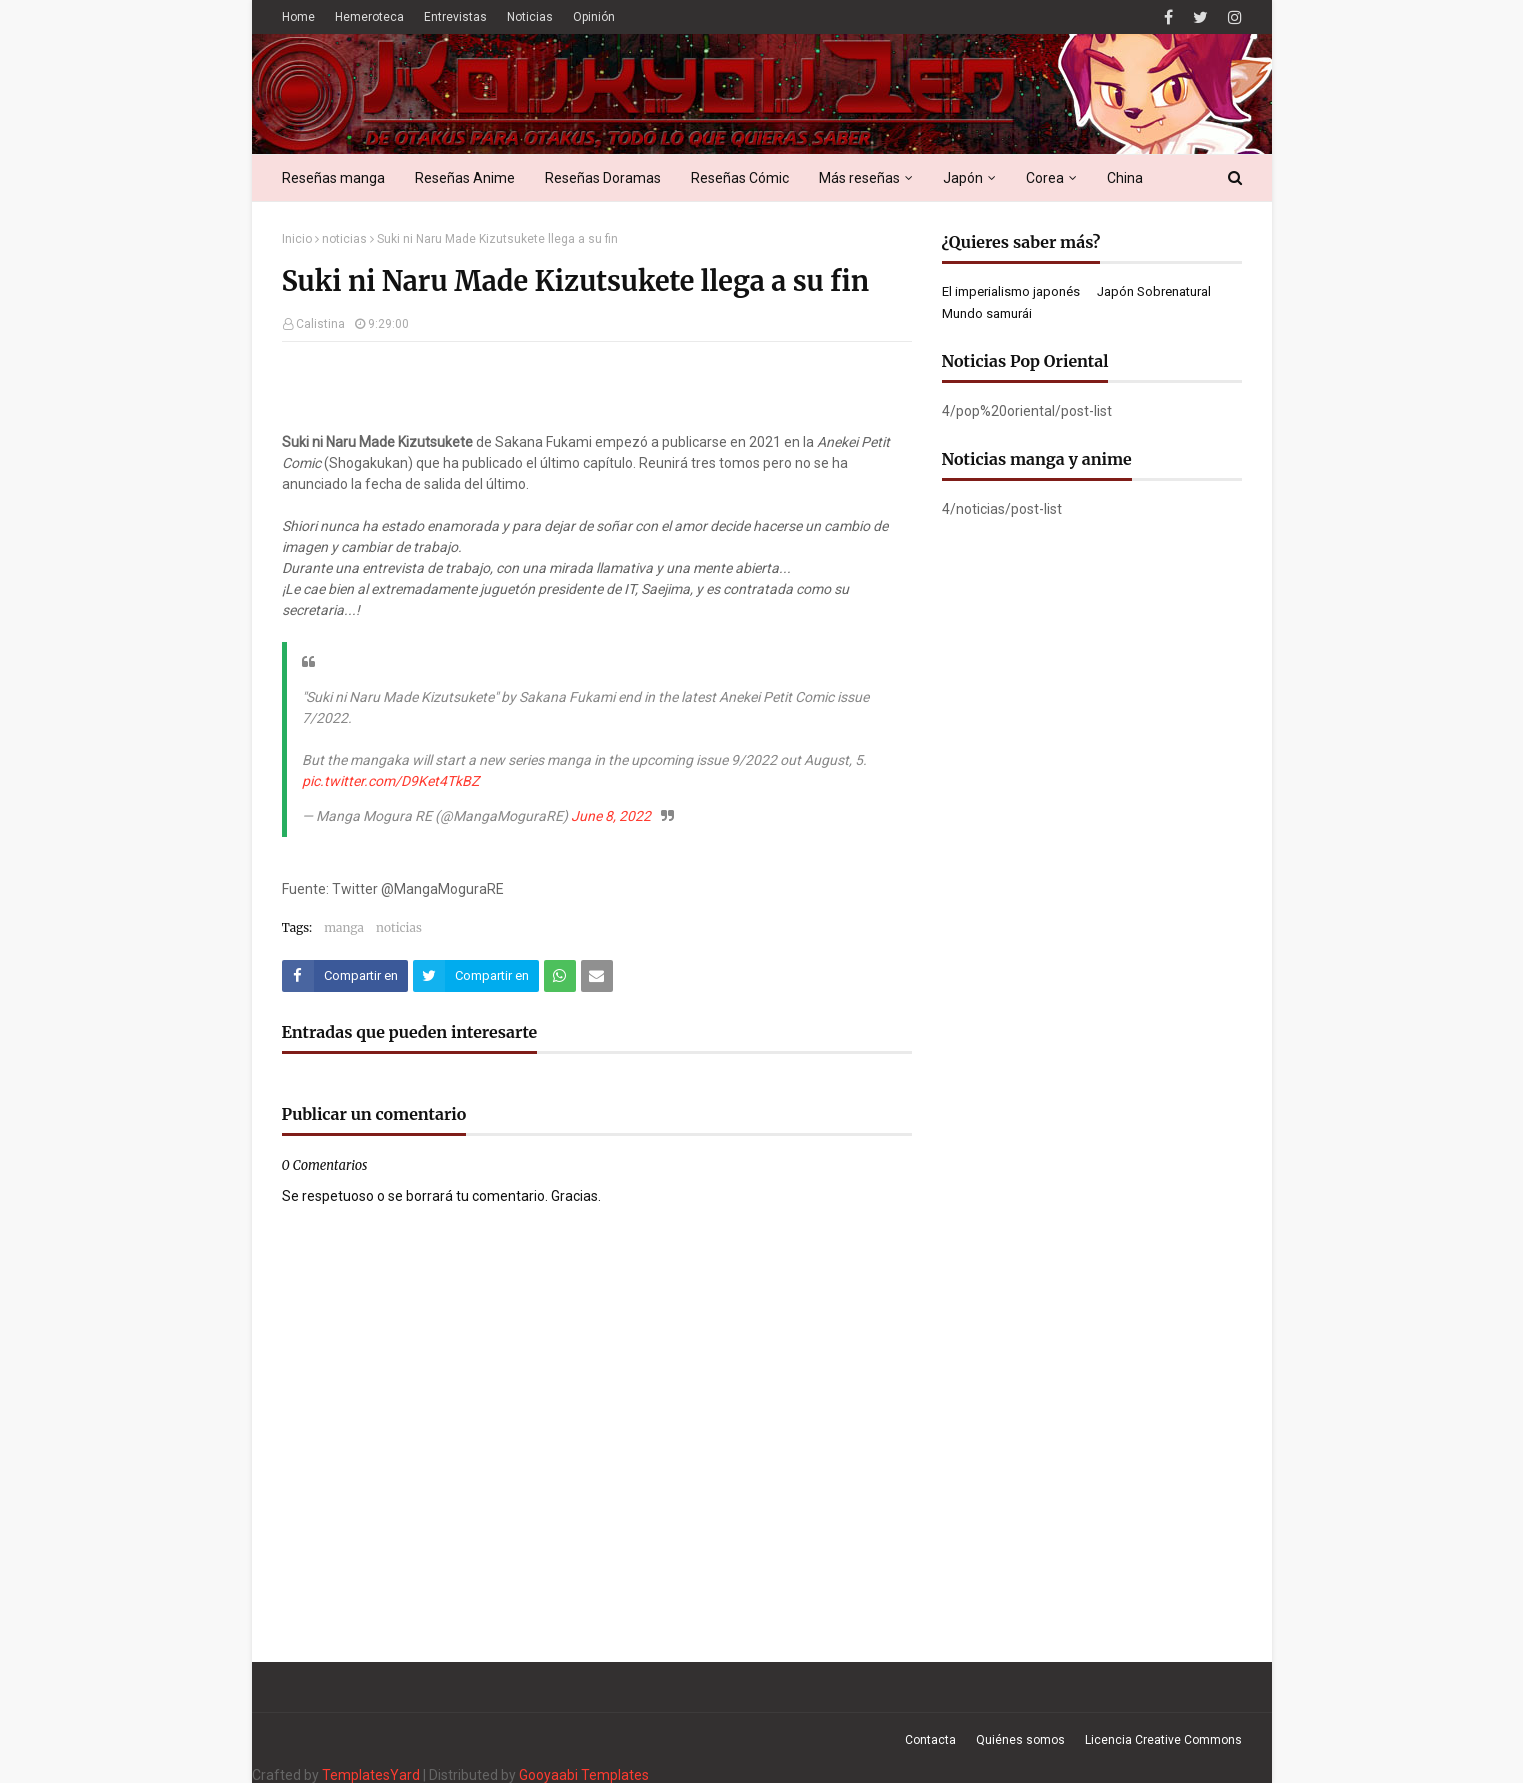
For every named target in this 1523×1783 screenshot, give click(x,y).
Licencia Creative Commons (1163, 1740)
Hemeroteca (369, 17)
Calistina (320, 324)
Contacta (930, 1740)
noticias (344, 239)
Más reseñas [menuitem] (859, 178)
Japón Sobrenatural (1154, 291)
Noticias (530, 17)
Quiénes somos (1020, 1740)
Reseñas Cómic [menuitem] (740, 178)
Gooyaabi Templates (584, 1775)
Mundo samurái (987, 313)
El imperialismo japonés (1011, 291)
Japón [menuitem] (963, 178)
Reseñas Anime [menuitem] (465, 178)
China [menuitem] (1125, 178)
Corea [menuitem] (1045, 178)
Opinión (594, 17)
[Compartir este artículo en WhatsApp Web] (560, 976)
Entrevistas (455, 17)
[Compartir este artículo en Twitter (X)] (476, 976)
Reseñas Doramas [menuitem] (603, 178)
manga (344, 927)
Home (298, 17)
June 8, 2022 (611, 816)
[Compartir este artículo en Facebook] (345, 976)
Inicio (297, 239)
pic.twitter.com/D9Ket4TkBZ (390, 781)
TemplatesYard (371, 1775)
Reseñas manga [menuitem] (333, 178)
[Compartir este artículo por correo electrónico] (597, 976)
